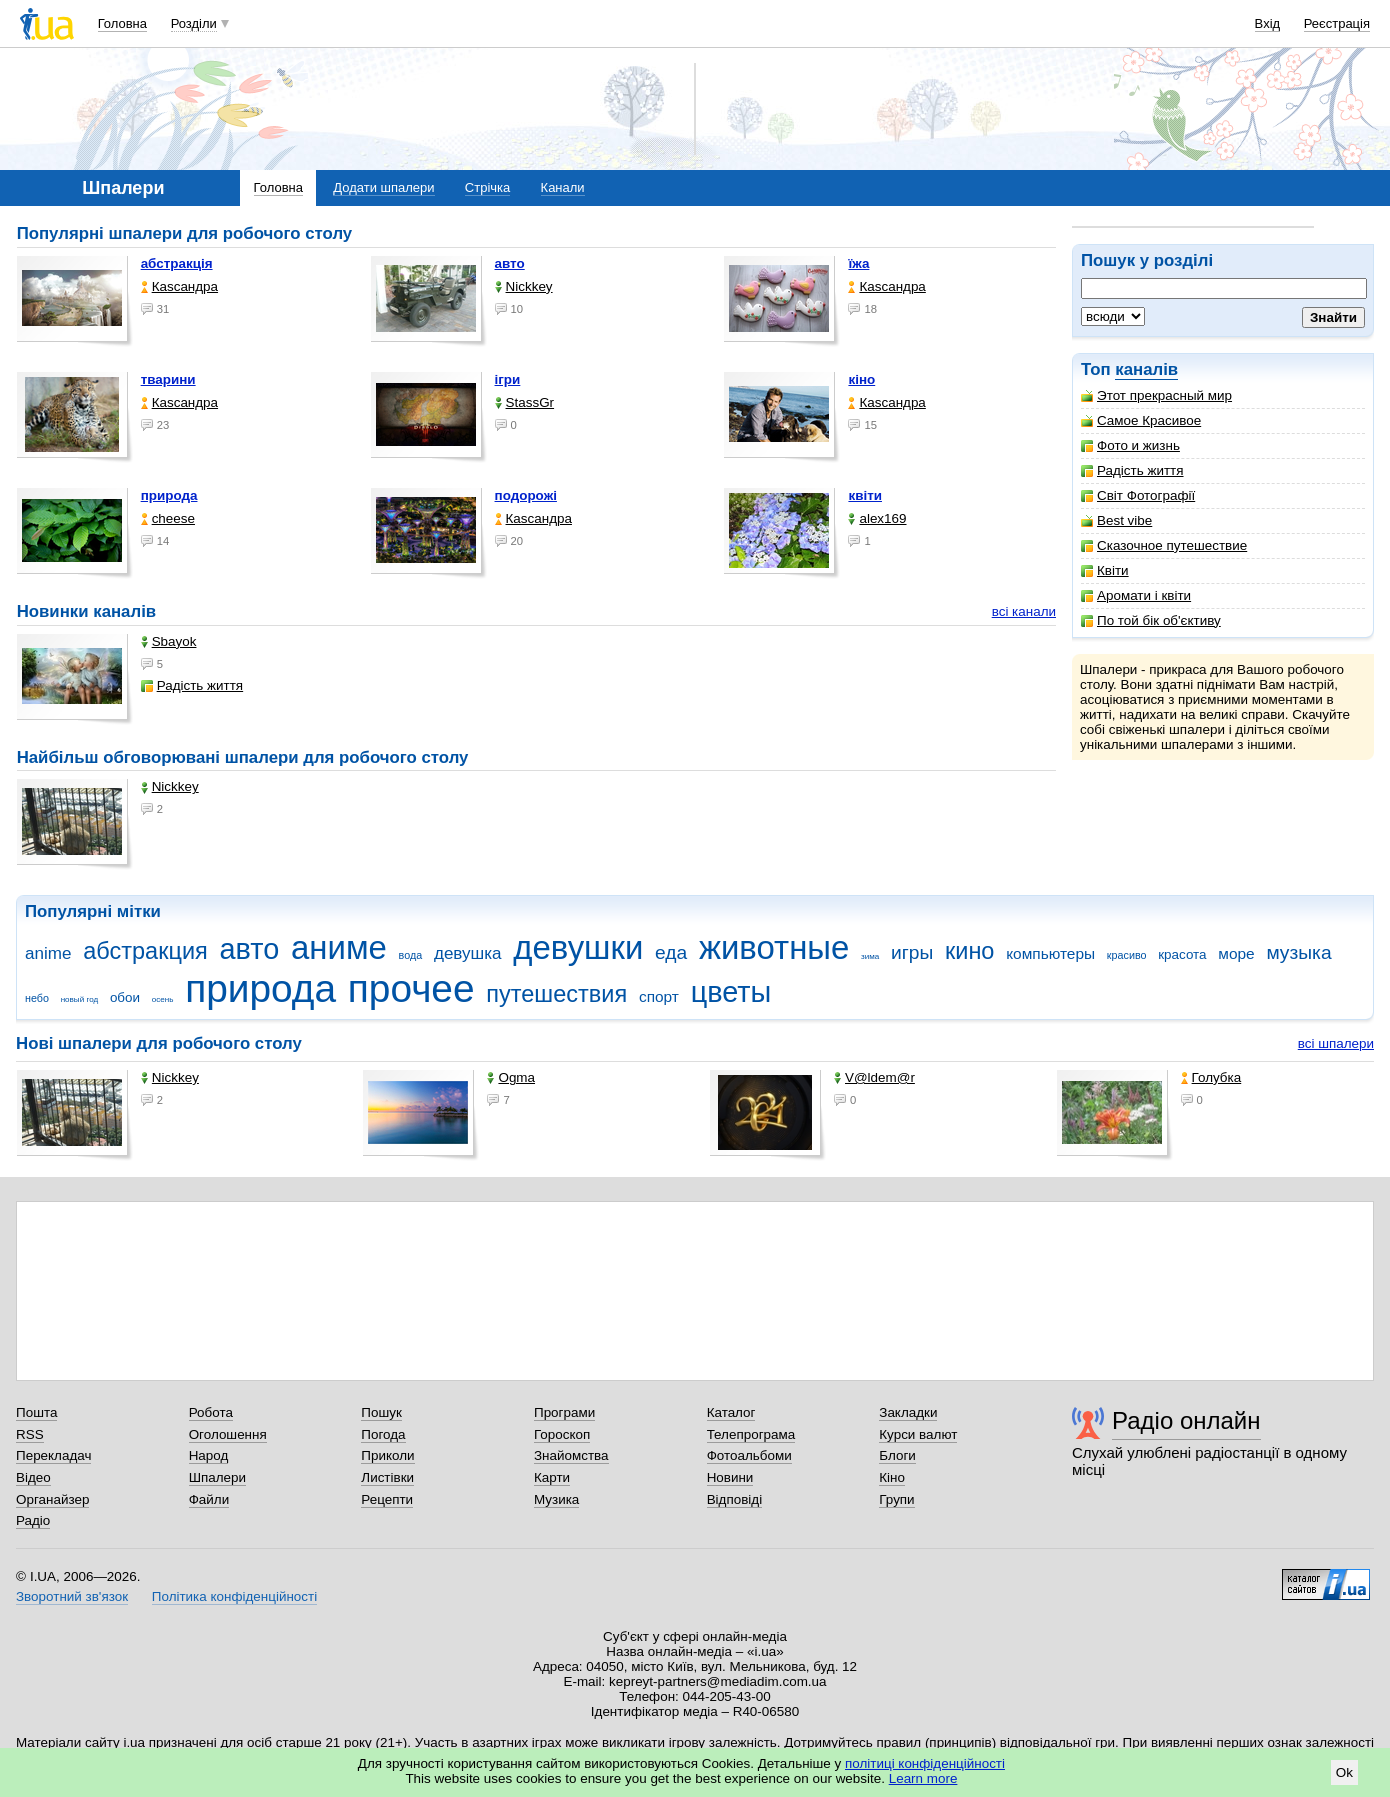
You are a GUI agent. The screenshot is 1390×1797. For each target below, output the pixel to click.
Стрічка (487, 187)
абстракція (177, 263)
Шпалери (217, 1477)
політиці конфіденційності (925, 1763)
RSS (30, 1434)
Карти (552, 1477)
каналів (1146, 369)
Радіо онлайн (1186, 1420)
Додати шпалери (383, 187)
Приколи (387, 1455)
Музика (556, 1499)
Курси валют (918, 1434)
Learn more (923, 1778)
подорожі (526, 495)
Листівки (387, 1477)
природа (169, 495)
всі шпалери (1336, 1043)
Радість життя (1132, 470)
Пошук (381, 1412)
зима (870, 956)
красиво (1127, 955)
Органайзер (52, 1499)
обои (125, 997)
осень (163, 999)
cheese (168, 518)
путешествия (556, 994)
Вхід (1268, 23)
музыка (1298, 952)
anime (48, 953)
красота (1182, 954)
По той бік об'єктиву (1151, 620)
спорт (659, 996)
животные (774, 947)
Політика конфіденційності (234, 1596)
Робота (211, 1412)
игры (912, 952)
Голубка (1211, 1077)
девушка (468, 953)
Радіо (33, 1520)
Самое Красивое (1141, 420)
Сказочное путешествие (1164, 545)
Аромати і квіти (1136, 595)
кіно (861, 379)
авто (510, 263)
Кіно (892, 1477)
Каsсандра (179, 286)
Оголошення (228, 1434)
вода (411, 955)
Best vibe (1116, 520)
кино (970, 951)
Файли (209, 1499)
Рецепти (387, 1499)
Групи (896, 1499)
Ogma (511, 1077)
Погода (383, 1434)
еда (671, 952)
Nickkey (524, 286)
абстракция (145, 951)
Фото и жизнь (1130, 445)
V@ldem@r (874, 1077)
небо (37, 998)
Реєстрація (1337, 23)
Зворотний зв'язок (72, 1596)
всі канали (1024, 611)
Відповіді (735, 1499)
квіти (865, 495)
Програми (564, 1412)
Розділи (194, 23)
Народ (209, 1455)
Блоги (897, 1455)
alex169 (877, 518)
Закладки (908, 1412)
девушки (578, 947)
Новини (730, 1477)
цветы (731, 992)
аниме (339, 947)
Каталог (731, 1412)
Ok (1344, 1772)
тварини (168, 379)
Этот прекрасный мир (1156, 395)
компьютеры (1050, 953)
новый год (79, 999)
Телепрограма (751, 1434)
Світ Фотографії (1138, 495)
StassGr (525, 402)
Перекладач (53, 1455)
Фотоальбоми (749, 1455)
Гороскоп (562, 1434)
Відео (33, 1477)
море (1236, 953)
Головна (122, 23)
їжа (858, 263)
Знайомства (571, 1455)
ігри (508, 379)
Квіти (1105, 570)
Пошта (36, 1412)
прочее (411, 988)
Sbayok (169, 641)
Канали (563, 187)
